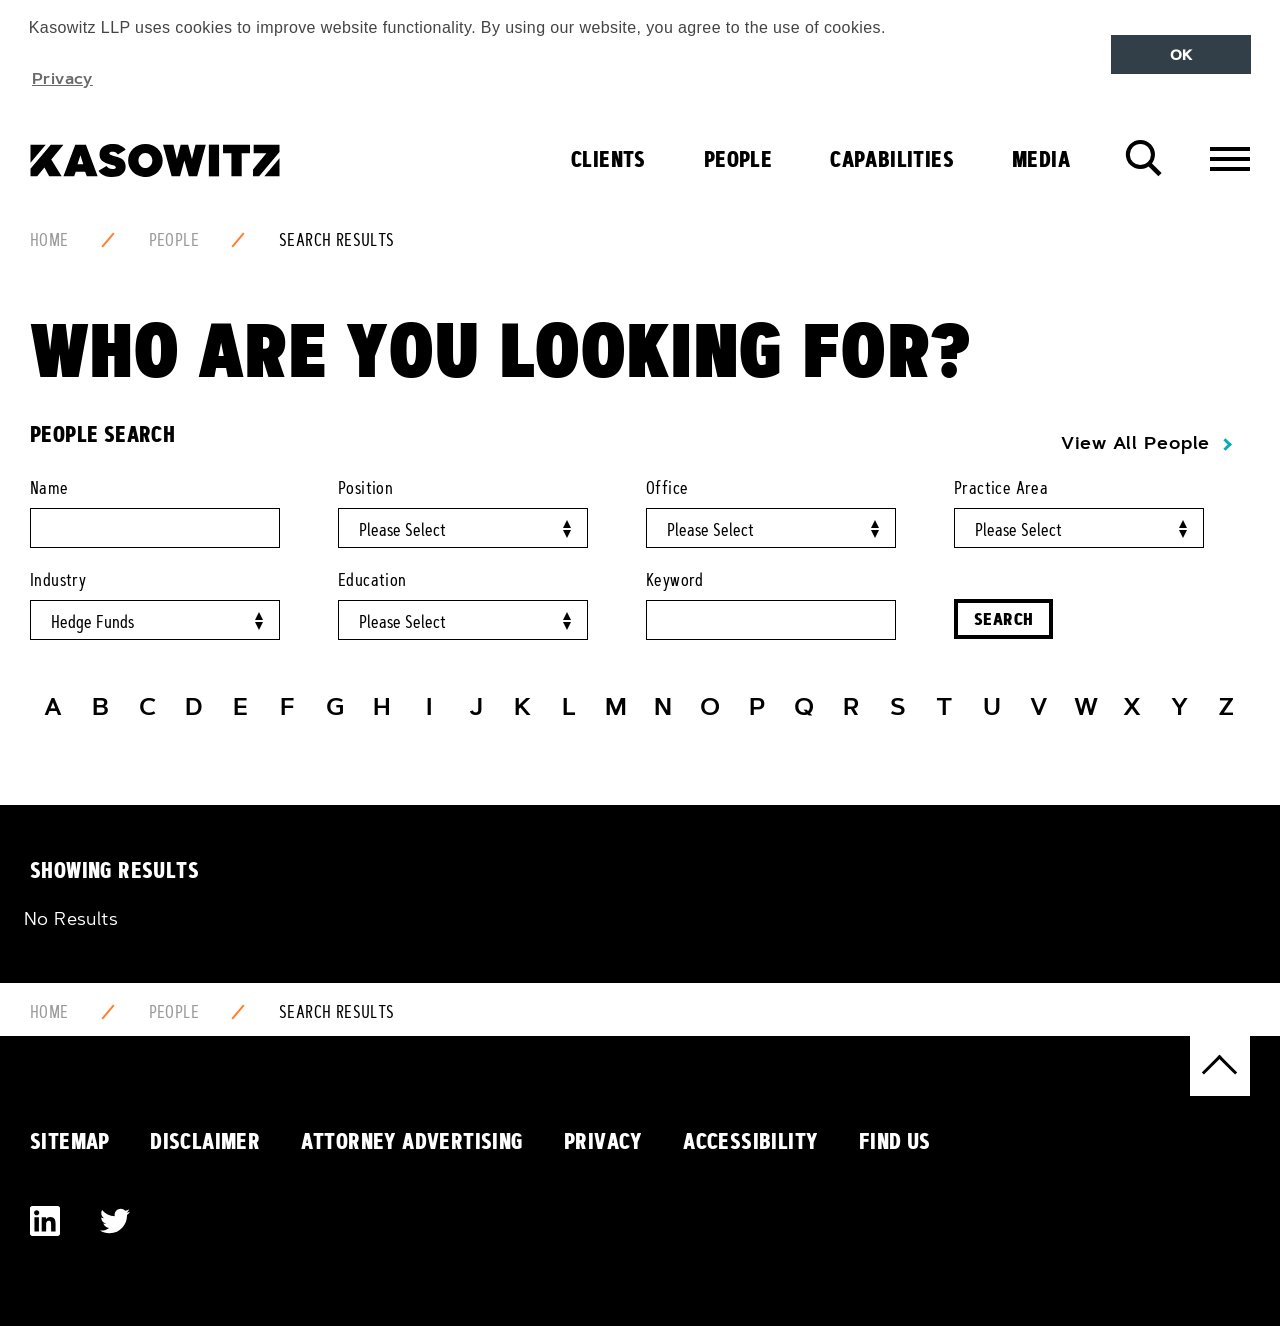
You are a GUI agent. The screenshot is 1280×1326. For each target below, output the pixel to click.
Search (1003, 618)
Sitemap (70, 1141)
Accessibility (750, 1141)
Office (667, 488)
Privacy (603, 1141)
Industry (58, 580)
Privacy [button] (62, 78)
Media (1041, 159)
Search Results (337, 240)
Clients (608, 159)
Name (49, 488)
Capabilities (892, 159)
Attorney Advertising (412, 1141)
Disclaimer (205, 1141)
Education (372, 580)
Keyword (675, 580)
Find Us (895, 1141)
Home (49, 240)
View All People (1135, 443)
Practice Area (1001, 488)
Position (365, 488)
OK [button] (1181, 55)
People (738, 159)
